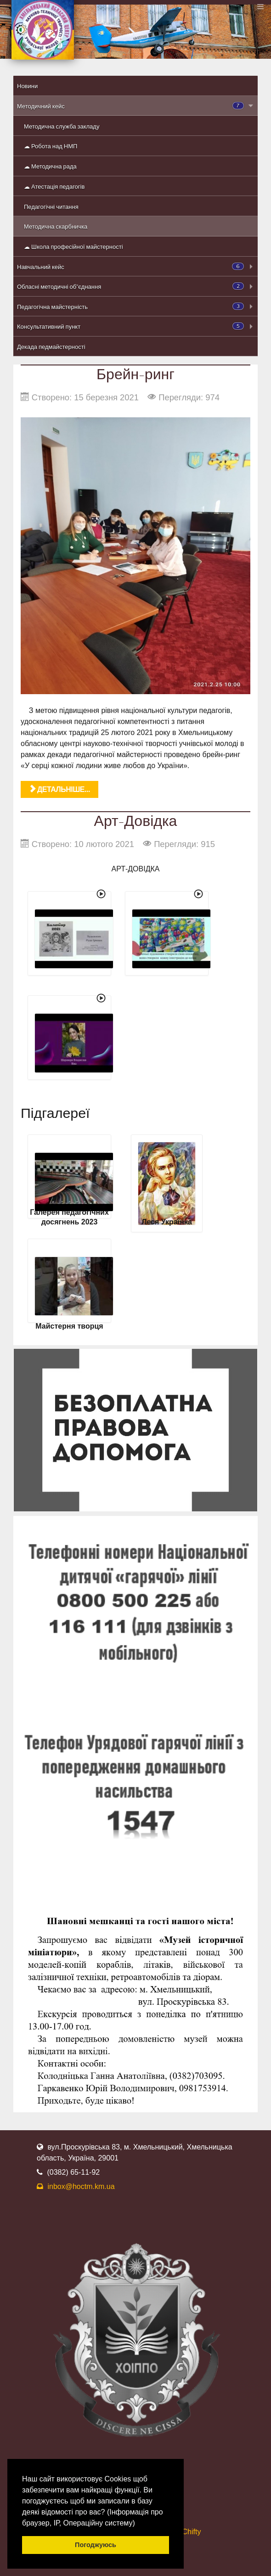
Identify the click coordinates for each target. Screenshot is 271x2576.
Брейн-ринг (135, 373)
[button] (138, 2523)
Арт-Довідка (135, 820)
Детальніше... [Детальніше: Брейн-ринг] (59, 789)
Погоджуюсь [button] (95, 2544)
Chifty (191, 2532)
